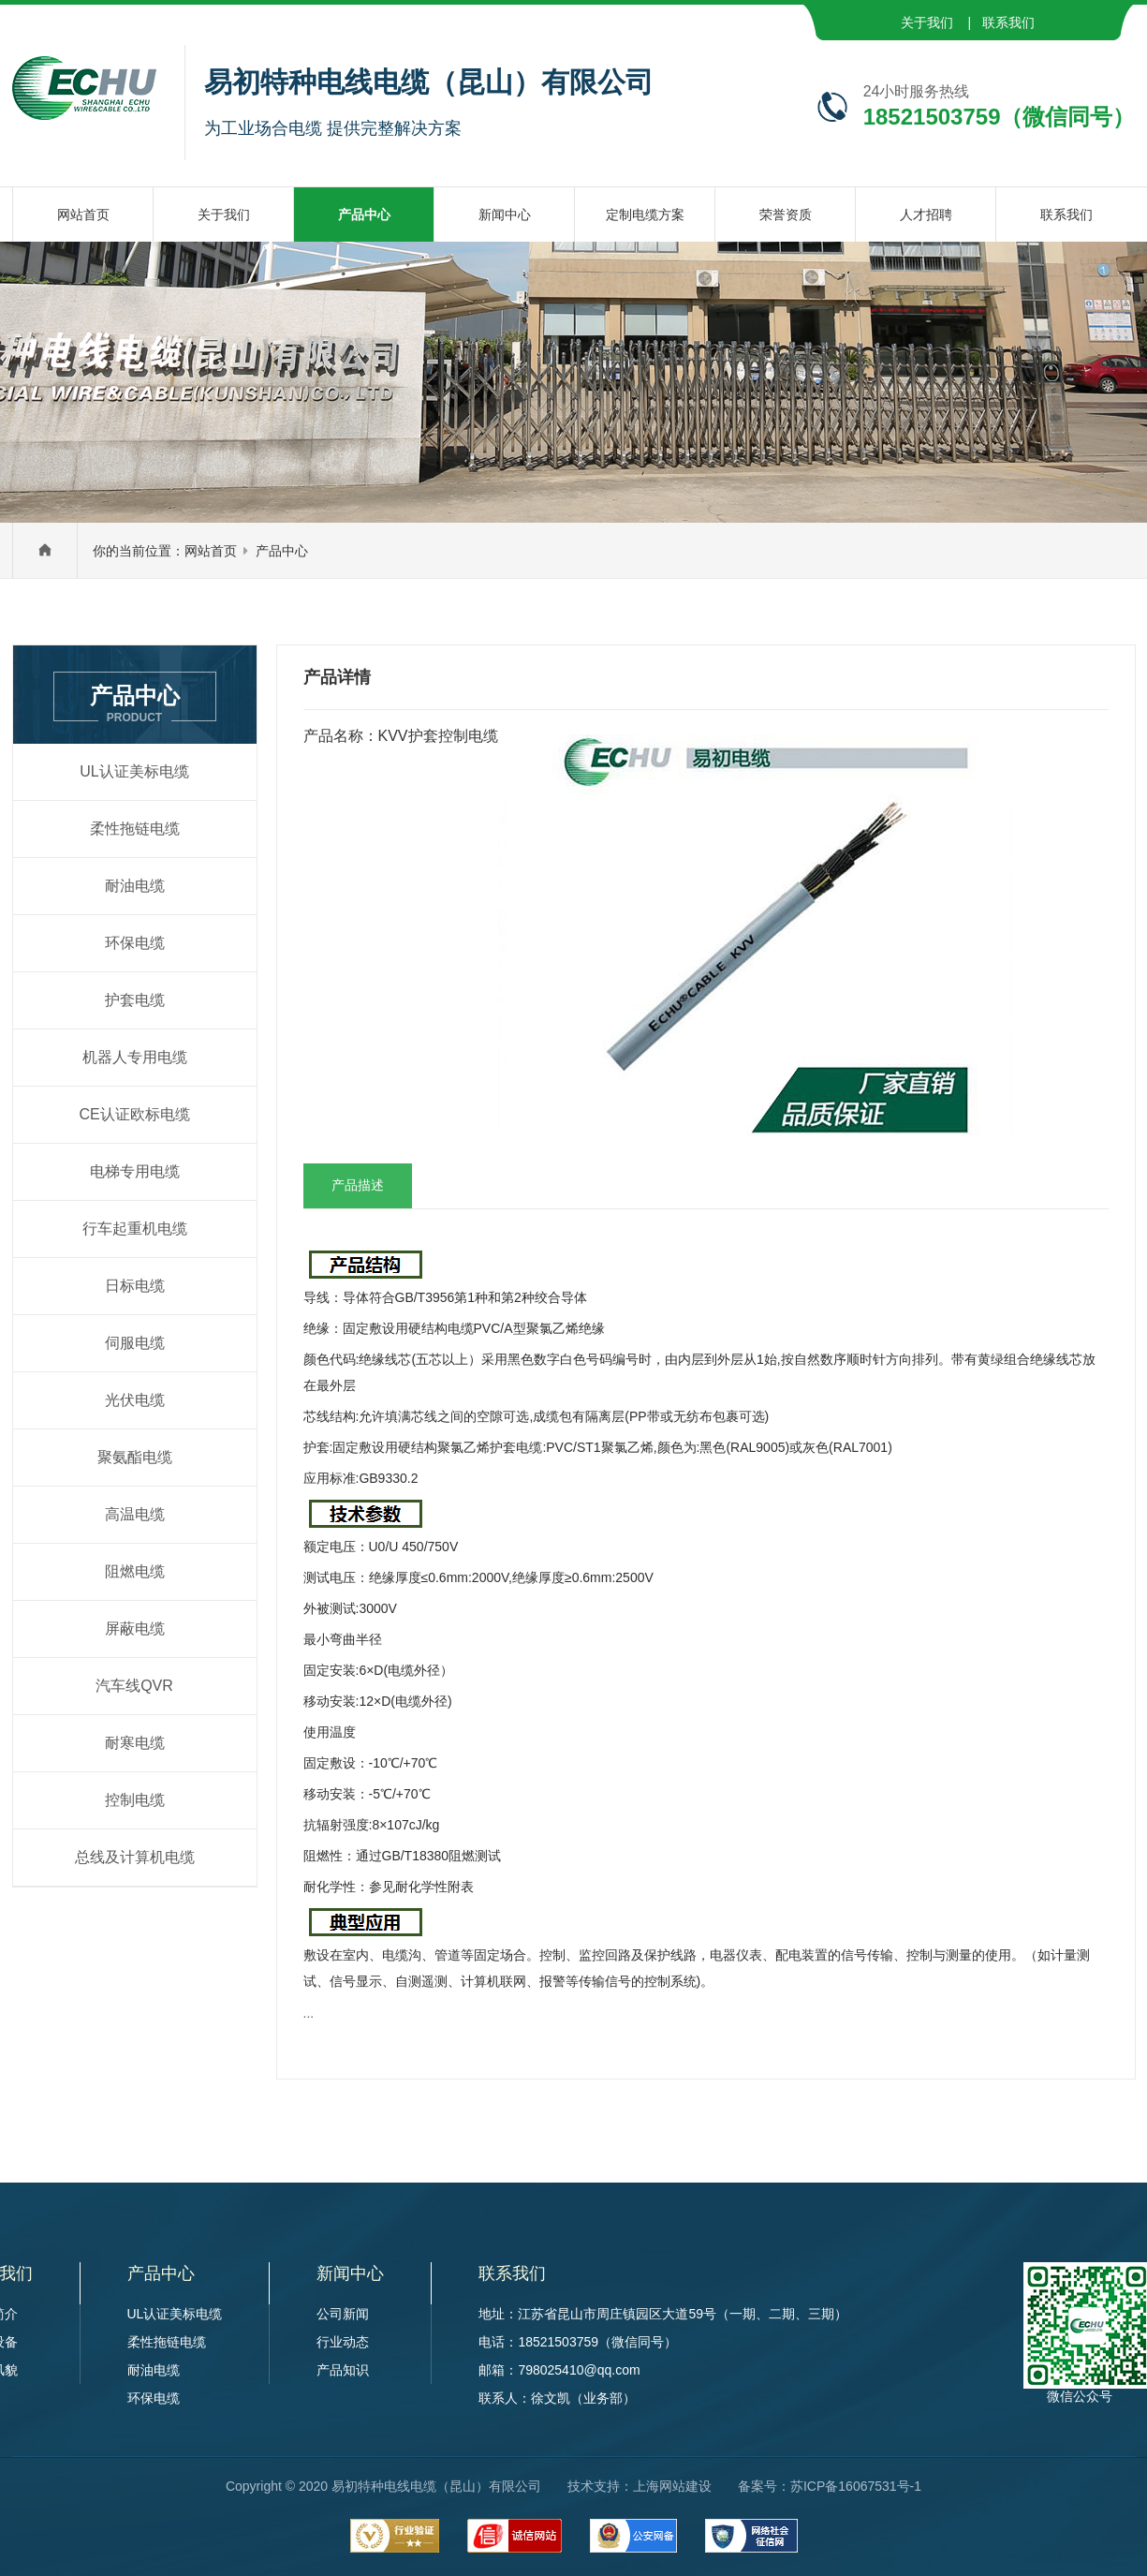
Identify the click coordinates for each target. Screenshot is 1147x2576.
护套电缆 (135, 1000)
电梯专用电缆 (135, 1171)
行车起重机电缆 (134, 1228)
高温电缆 (135, 1514)
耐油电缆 (135, 886)
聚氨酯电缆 (134, 1457)
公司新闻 (342, 2313)
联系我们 (1008, 22)
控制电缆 (135, 1800)
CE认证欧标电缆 (134, 1114)
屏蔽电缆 (135, 1628)
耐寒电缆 (135, 1743)
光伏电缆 (135, 1400)
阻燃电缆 (135, 1571)
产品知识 (342, 2369)
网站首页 (210, 550)
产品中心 (282, 550)
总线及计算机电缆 (135, 1857)
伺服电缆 (135, 1343)
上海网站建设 (672, 2486)
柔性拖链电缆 (135, 828)
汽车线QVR (134, 1686)
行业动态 (342, 2341)
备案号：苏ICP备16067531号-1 (829, 2486)
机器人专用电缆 (134, 1057)
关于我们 (927, 22)
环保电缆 (135, 943)
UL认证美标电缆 (134, 771)
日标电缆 (135, 1286)
